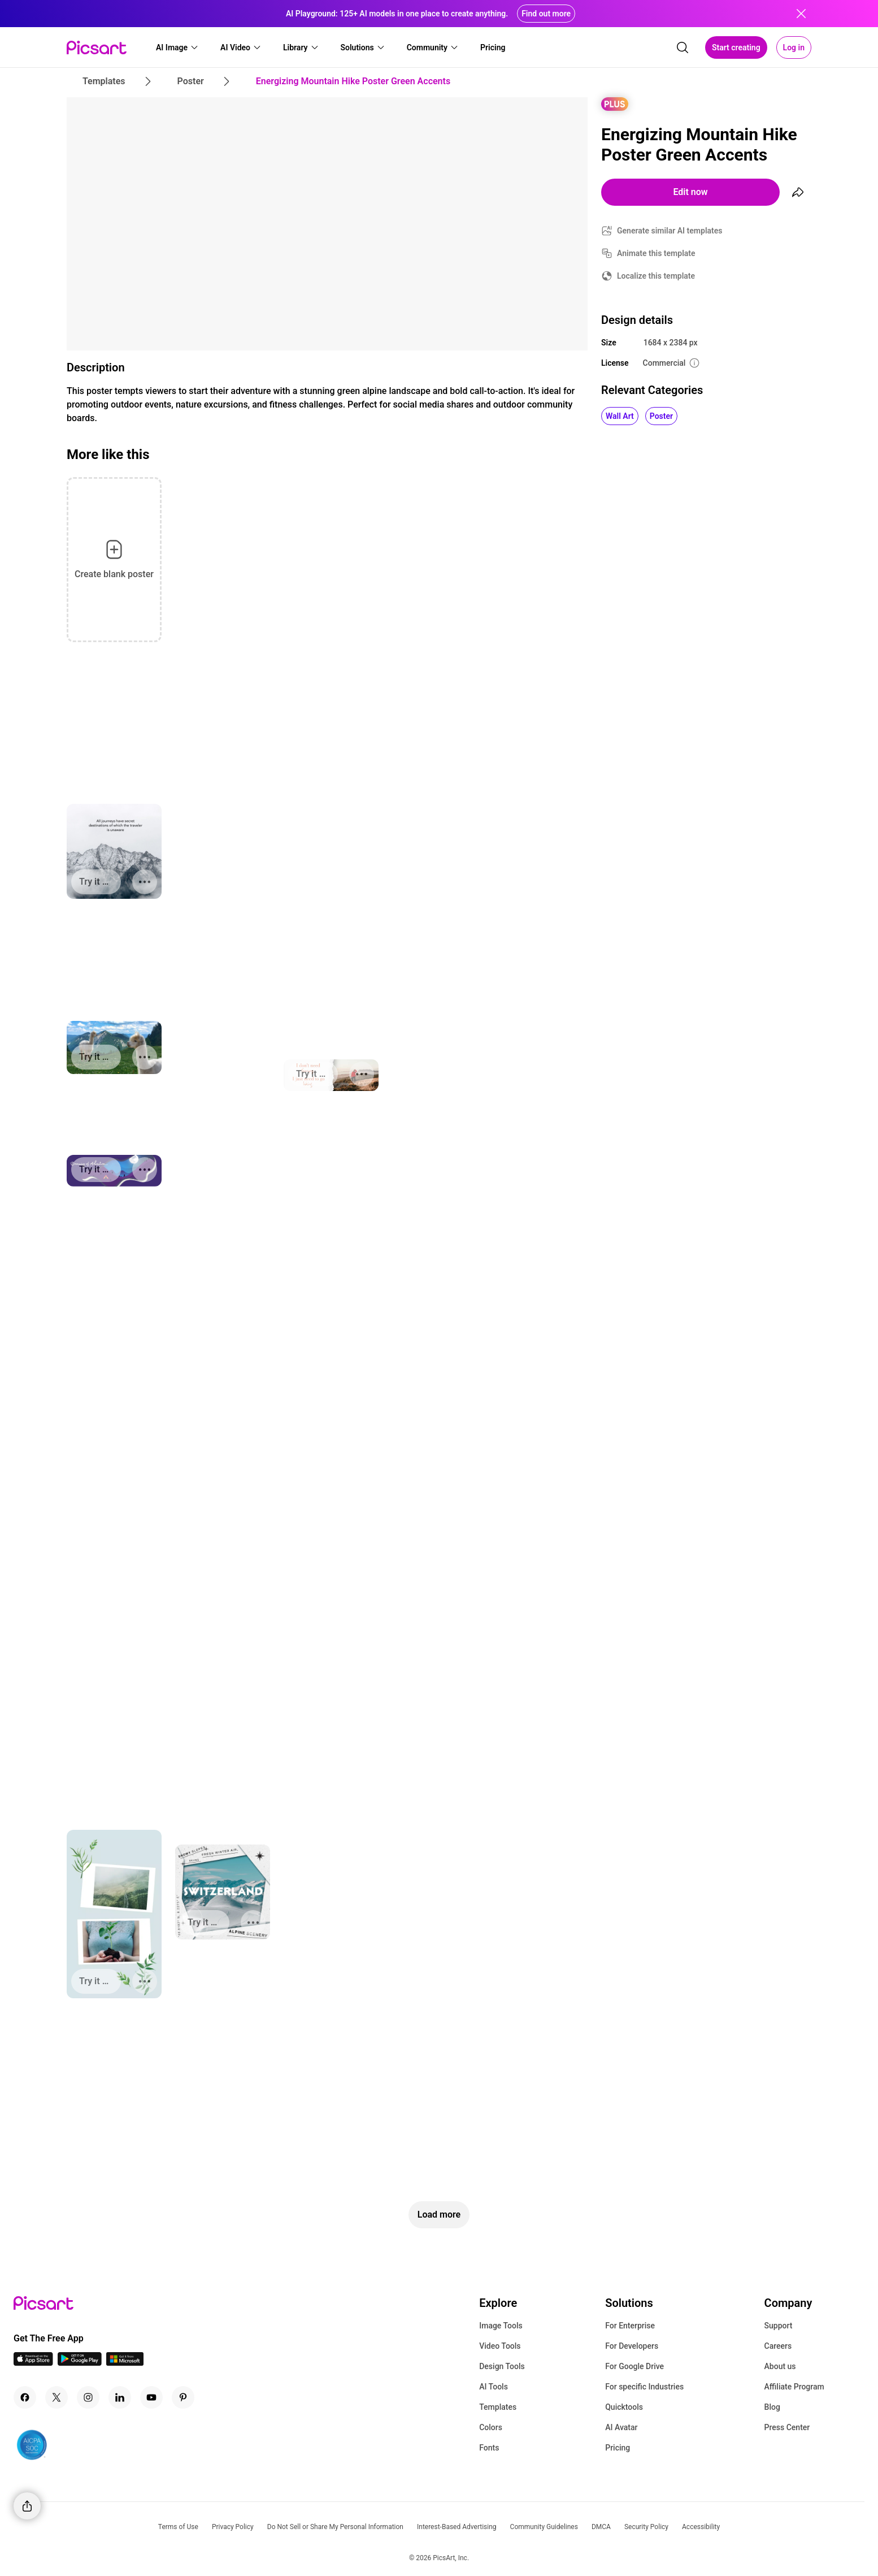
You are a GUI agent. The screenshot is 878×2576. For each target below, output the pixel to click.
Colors (490, 2427)
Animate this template (656, 253)
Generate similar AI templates (670, 230)
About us (780, 2366)
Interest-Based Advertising (457, 2527)
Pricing (617, 2447)
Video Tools (499, 2345)
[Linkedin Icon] (119, 2397)
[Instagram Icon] (88, 2397)
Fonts (489, 2447)
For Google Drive (634, 2366)
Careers (778, 2345)
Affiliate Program (794, 2386)
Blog (772, 2407)
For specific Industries (644, 2386)
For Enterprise (630, 2325)
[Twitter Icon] (56, 2397)
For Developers (631, 2345)
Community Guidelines (544, 2527)
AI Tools (493, 2386)
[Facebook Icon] (25, 2397)
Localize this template (656, 275)
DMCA (601, 2527)
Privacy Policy (233, 2527)
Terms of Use (178, 2527)
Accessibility (701, 2527)
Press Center (787, 2427)
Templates (497, 2407)
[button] (177, 47)
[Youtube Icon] (151, 2397)
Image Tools (501, 2325)
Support (778, 2325)
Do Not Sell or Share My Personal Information (335, 2527)
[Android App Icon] (80, 2362)
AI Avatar (621, 2427)
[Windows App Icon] (125, 2362)
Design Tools (502, 2366)
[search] (682, 47)
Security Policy (646, 2527)
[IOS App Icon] (33, 2362)
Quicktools (624, 2407)
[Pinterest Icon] (183, 2397)
